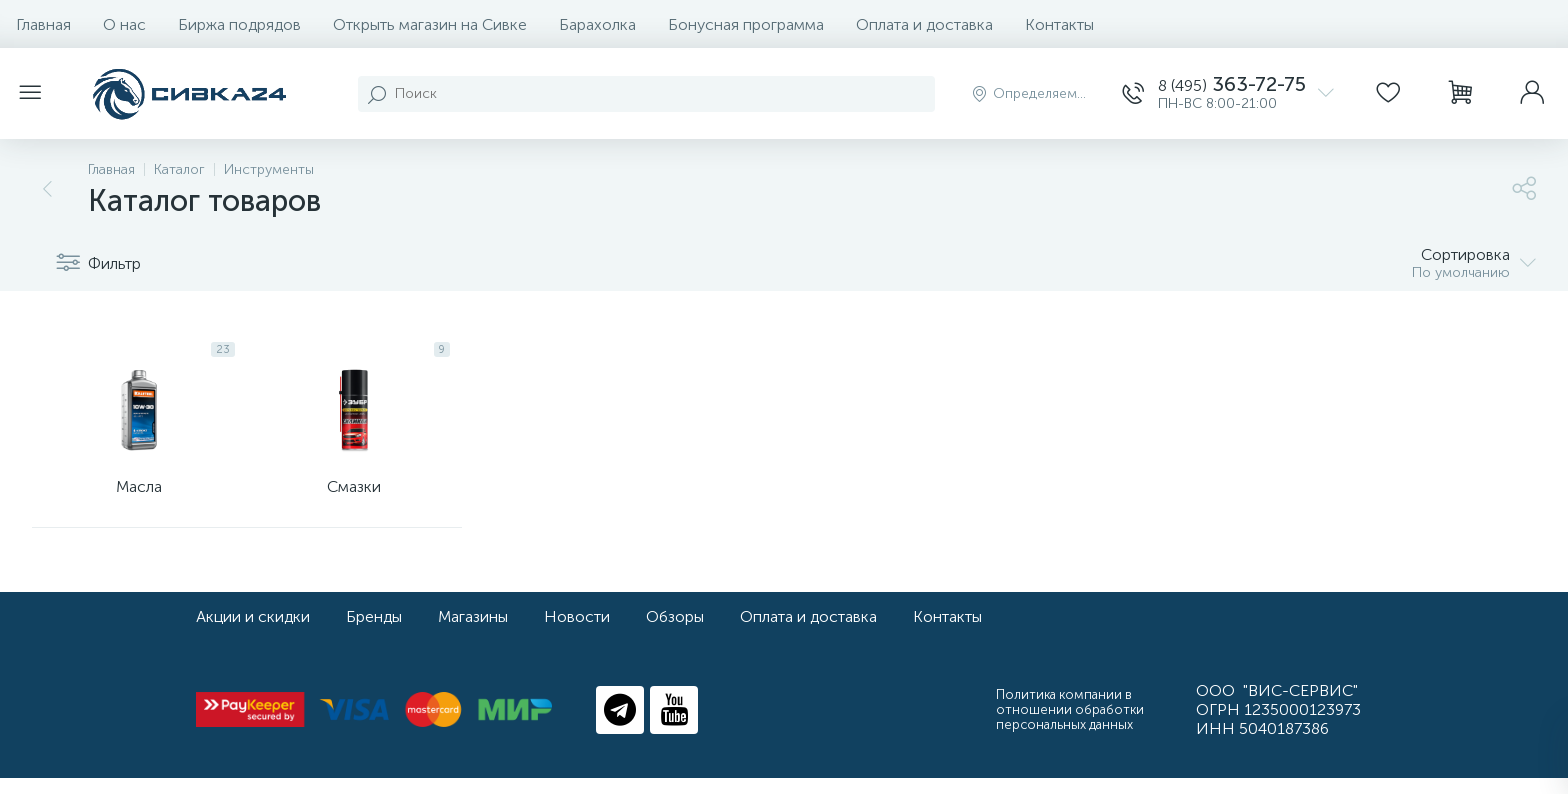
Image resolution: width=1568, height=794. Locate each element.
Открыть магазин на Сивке (430, 24)
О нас (124, 24)
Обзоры (675, 632)
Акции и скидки (253, 632)
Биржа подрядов (239, 24)
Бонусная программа (746, 24)
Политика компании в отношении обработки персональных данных (1070, 725)
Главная (43, 24)
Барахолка (597, 24)
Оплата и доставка (924, 24)
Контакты (1059, 24)
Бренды (374, 632)
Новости (577, 632)
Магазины (473, 632)
